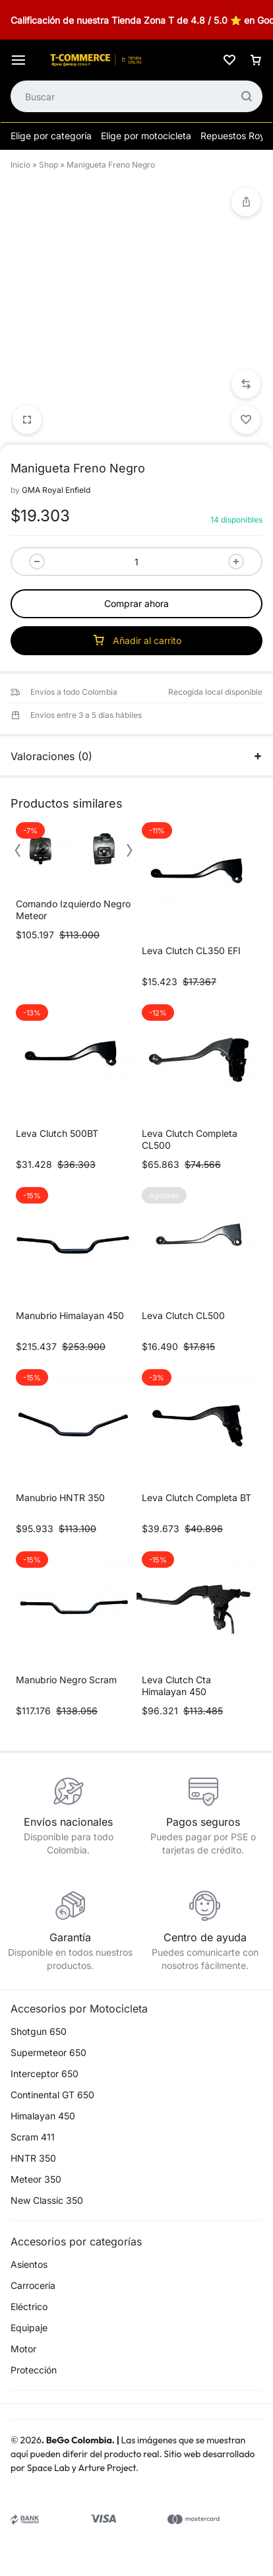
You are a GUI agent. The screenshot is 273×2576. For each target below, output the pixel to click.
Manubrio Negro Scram (66, 1679)
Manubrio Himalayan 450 (70, 1315)
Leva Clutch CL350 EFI (191, 950)
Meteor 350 (36, 2179)
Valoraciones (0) (136, 756)
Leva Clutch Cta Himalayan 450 (176, 1685)
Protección (34, 2370)
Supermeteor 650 (48, 2052)
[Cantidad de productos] (136, 561)
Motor (23, 2349)
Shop (48, 165)
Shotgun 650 (39, 2031)
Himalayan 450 (43, 2116)
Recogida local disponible (215, 692)
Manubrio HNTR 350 (60, 1497)
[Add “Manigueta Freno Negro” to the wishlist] (245, 419)
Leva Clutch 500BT (57, 1133)
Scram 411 (33, 2137)
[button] (245, 384)
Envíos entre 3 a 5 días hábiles (86, 715)
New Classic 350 (47, 2200)
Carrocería (33, 2285)
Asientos (29, 2264)
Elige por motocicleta (146, 135)
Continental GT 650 (52, 2095)
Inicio (20, 165)
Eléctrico (29, 2307)
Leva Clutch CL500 (183, 1315)
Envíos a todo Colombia (73, 692)
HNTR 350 (33, 2158)
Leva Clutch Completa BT (196, 1497)
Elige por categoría (51, 135)
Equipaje (29, 2328)
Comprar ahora (136, 603)
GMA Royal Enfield (56, 490)
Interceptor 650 (44, 2074)
